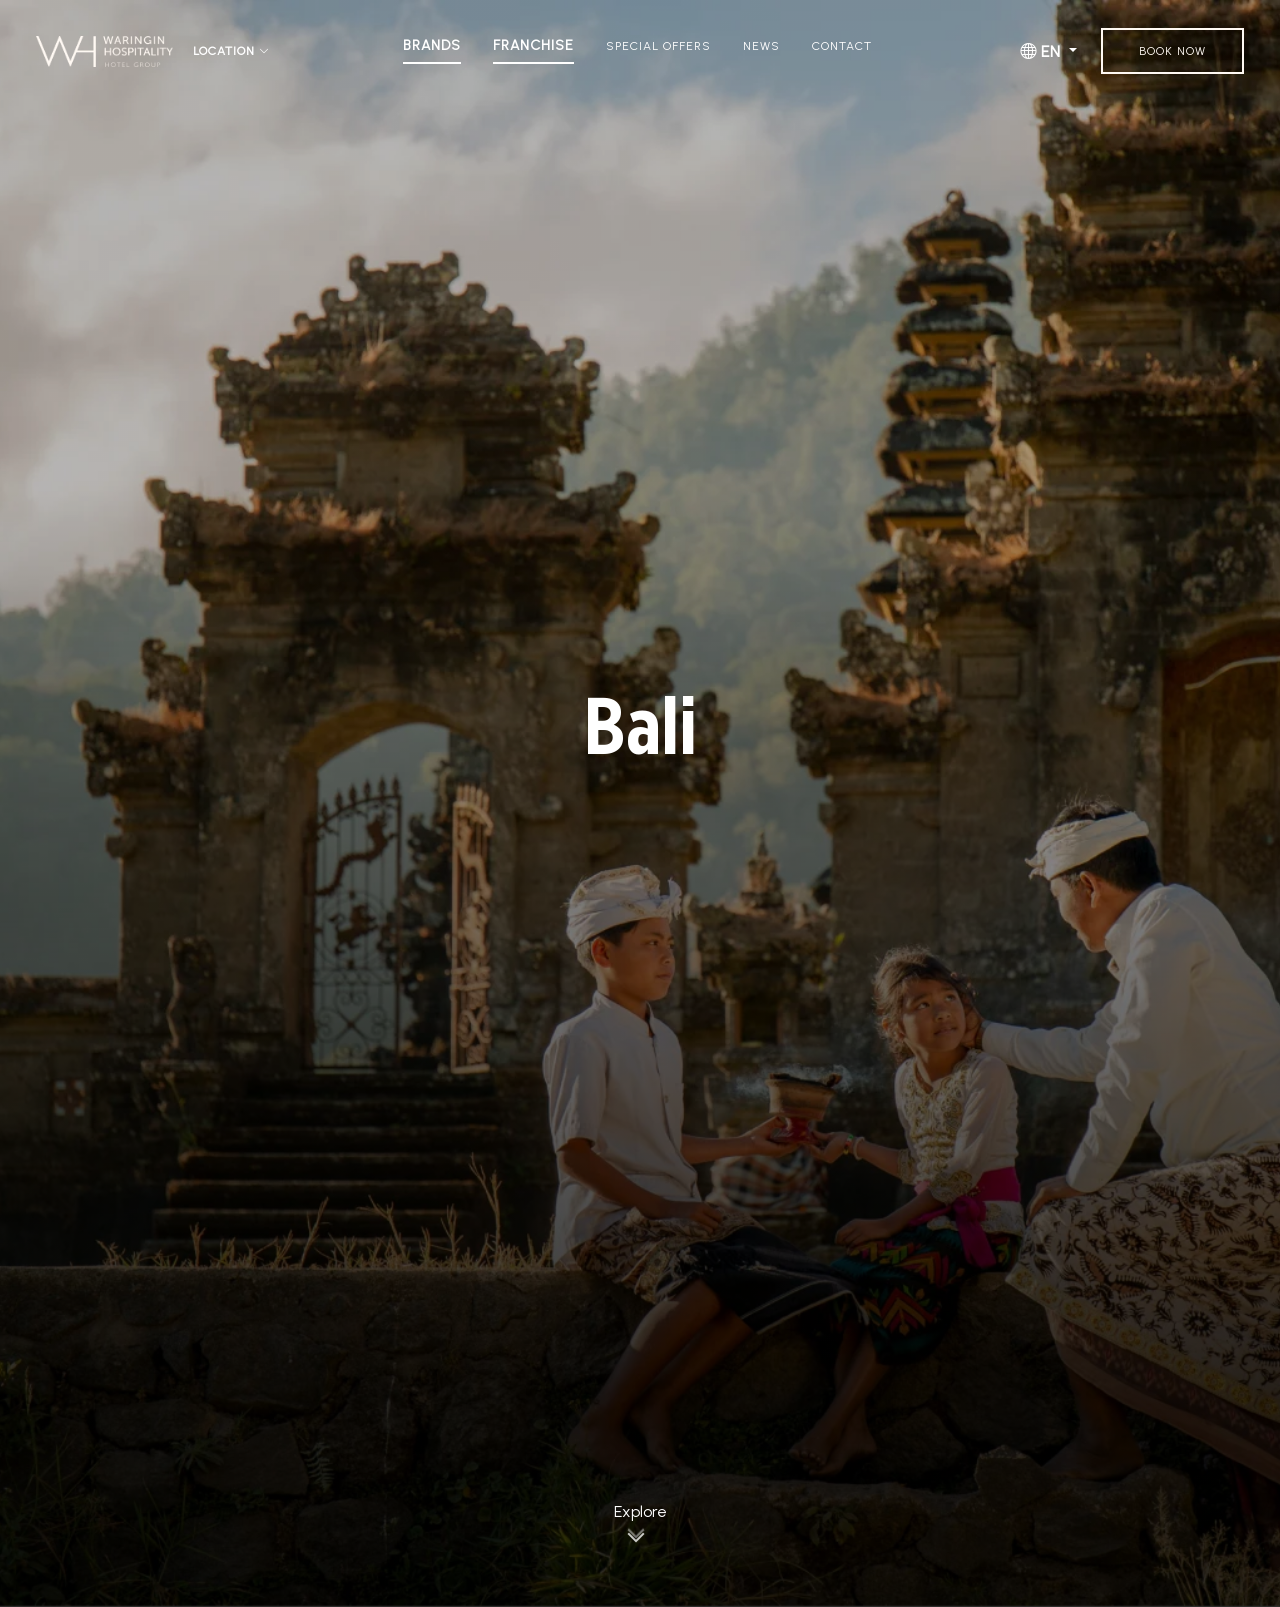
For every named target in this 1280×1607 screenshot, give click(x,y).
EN (1042, 51)
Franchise (533, 46)
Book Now (1172, 51)
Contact (842, 46)
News (761, 46)
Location (231, 51)
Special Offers (658, 46)
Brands (432, 46)
